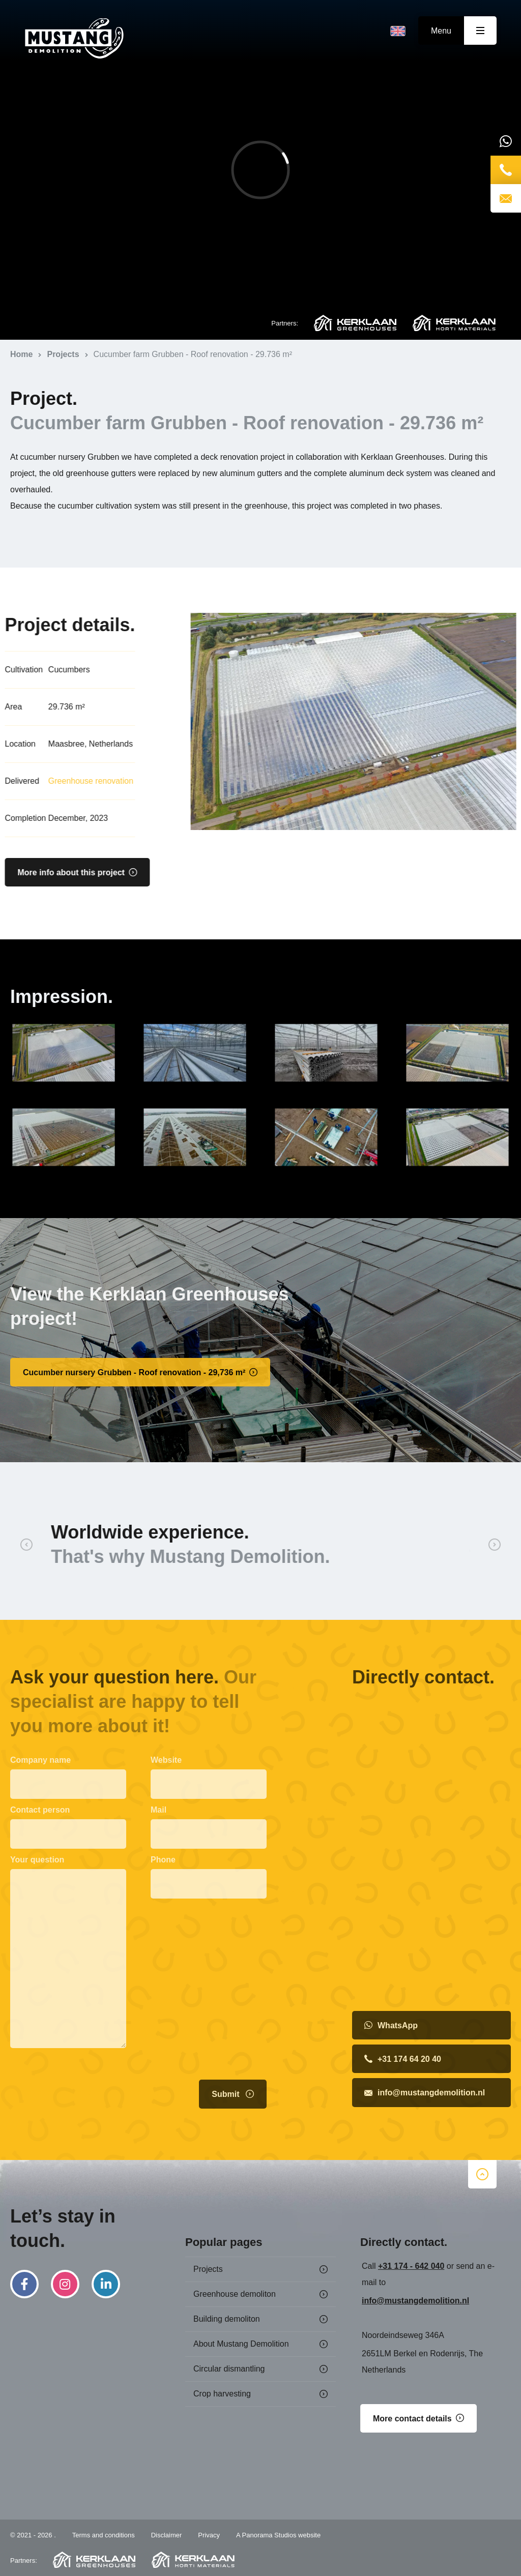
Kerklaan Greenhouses (355, 323)
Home (74, 38)
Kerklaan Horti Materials (454, 323)
